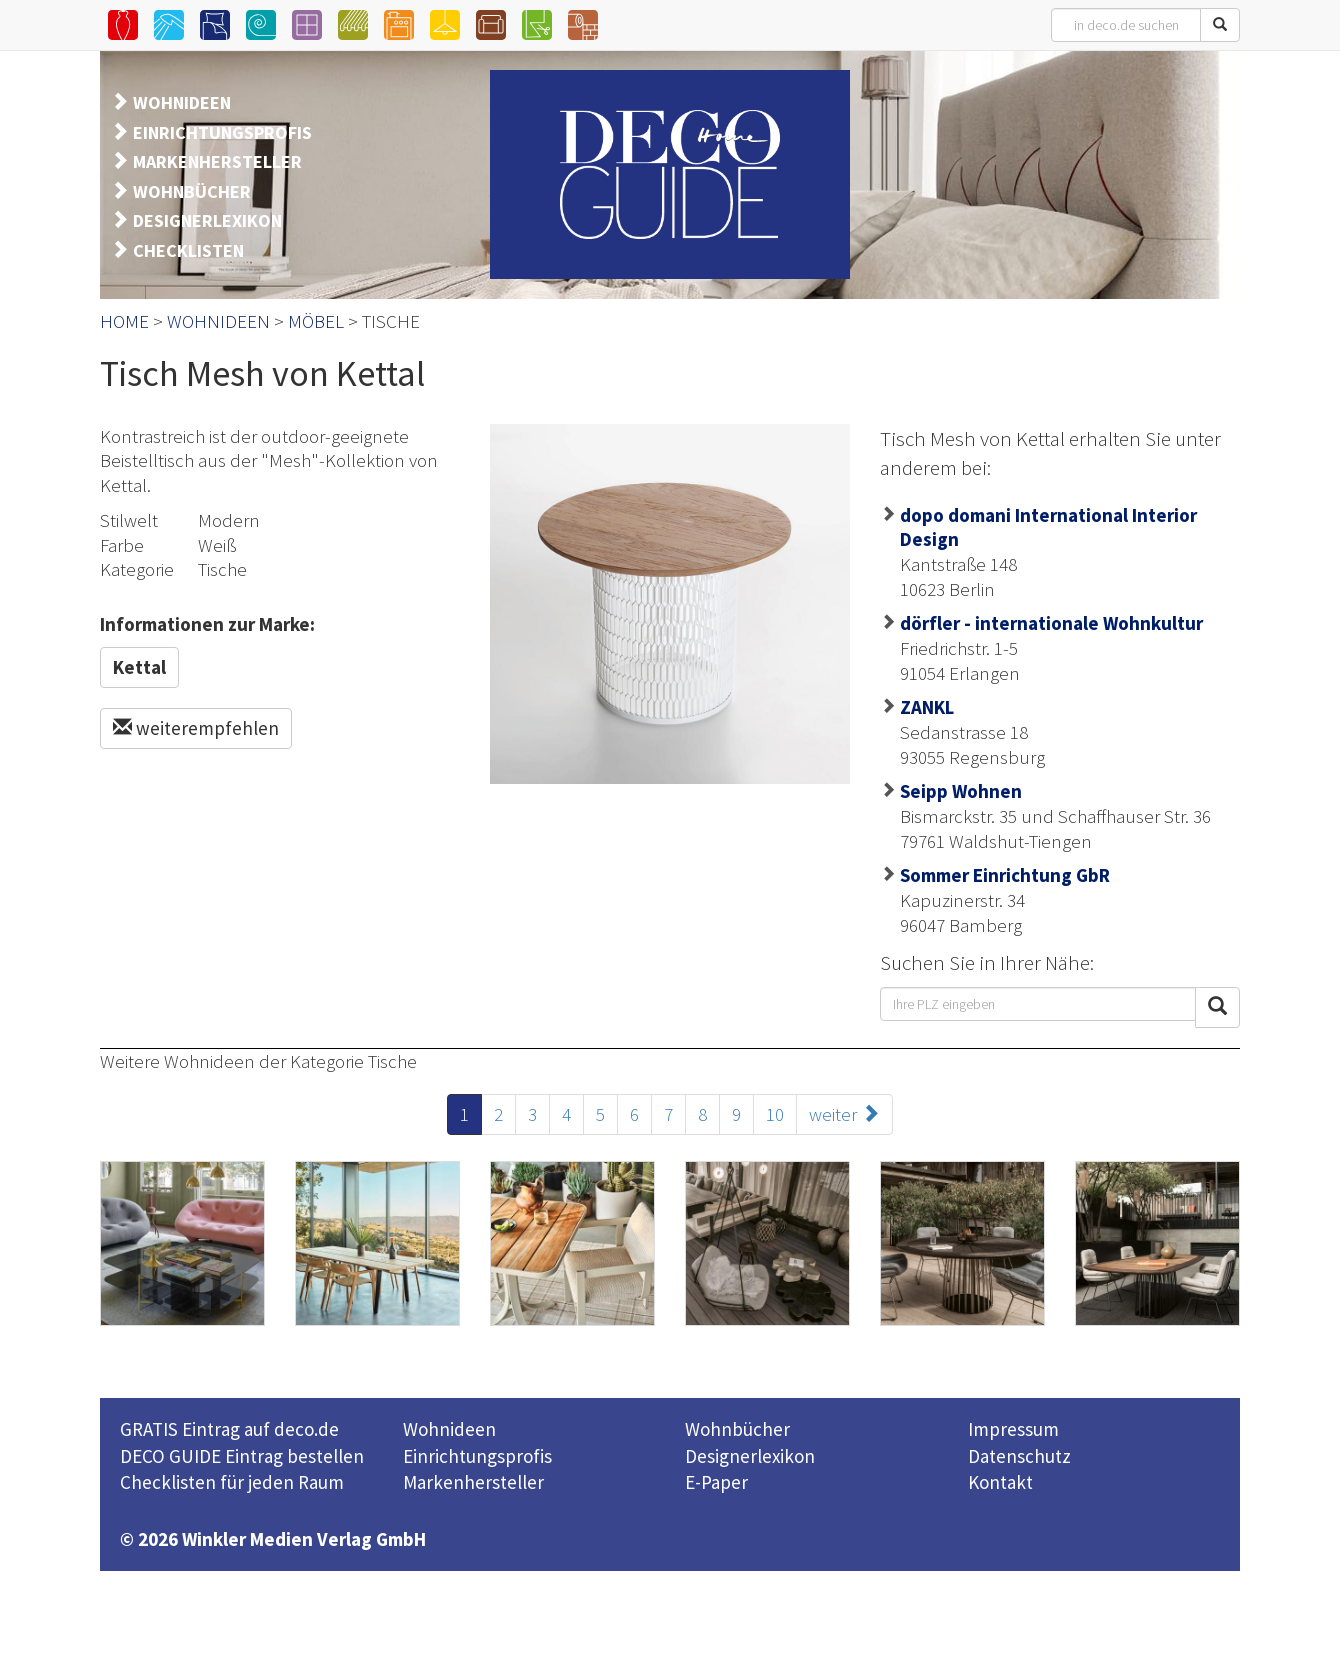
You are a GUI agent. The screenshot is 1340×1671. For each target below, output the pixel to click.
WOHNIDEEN (182, 102)
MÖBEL (316, 321)
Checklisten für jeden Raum (232, 1482)
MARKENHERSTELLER (217, 161)
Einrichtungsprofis (477, 1456)
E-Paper (716, 1482)
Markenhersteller (473, 1482)
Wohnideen (449, 1429)
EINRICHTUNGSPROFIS (222, 132)
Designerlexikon (750, 1456)
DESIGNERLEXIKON (207, 220)
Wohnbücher (737, 1429)
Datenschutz (1019, 1456)
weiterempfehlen (196, 728)
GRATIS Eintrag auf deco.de (229, 1429)
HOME (124, 321)
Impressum (1013, 1429)
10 (775, 1114)
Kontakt (1000, 1482)
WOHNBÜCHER (192, 191)
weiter (844, 1114)
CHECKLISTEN (188, 250)
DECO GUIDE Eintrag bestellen (242, 1456)
